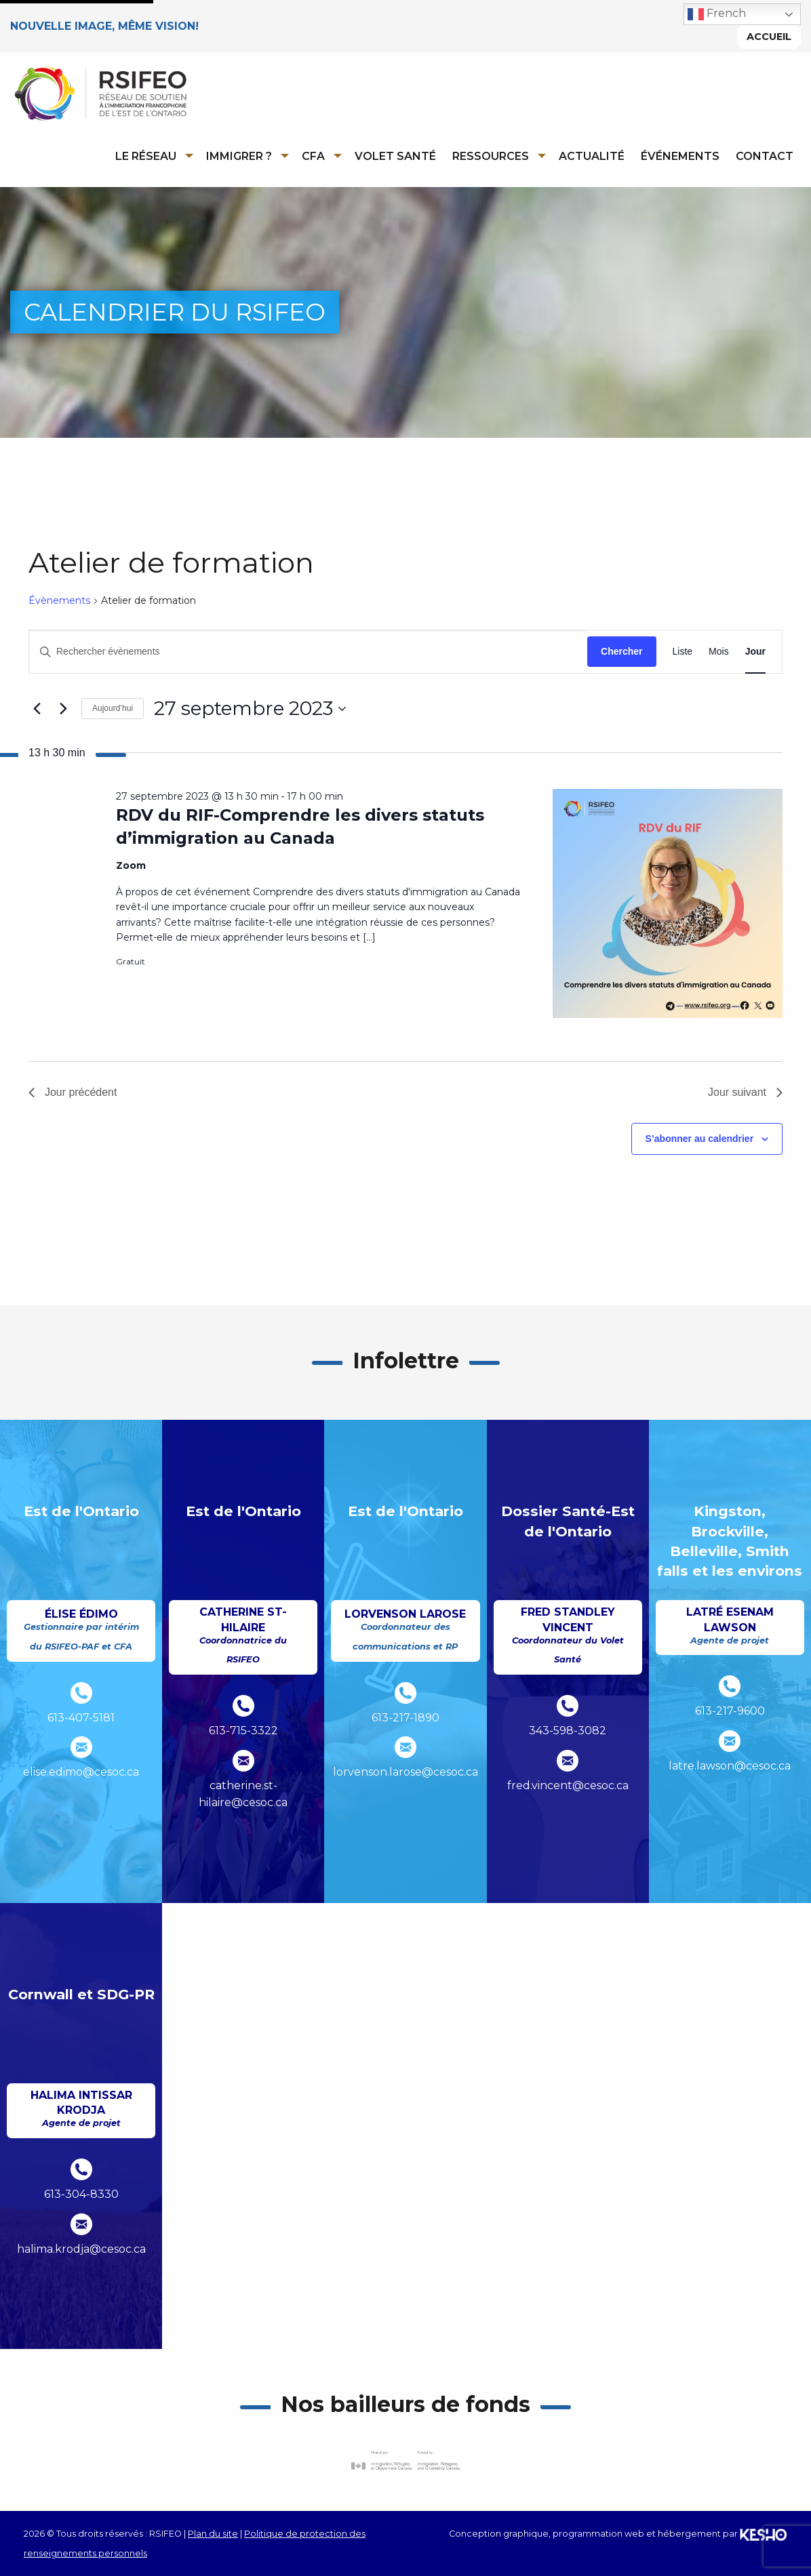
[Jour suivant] (63, 709)
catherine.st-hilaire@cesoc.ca (243, 1794)
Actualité (592, 156)
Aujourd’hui (112, 709)
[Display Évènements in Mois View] (719, 651)
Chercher (621, 651)
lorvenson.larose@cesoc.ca (405, 1772)
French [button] (717, 14)
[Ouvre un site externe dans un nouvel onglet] (405, 2460)
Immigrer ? (239, 156)
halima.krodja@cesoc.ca (81, 2249)
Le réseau (145, 156)
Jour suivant (745, 1092)
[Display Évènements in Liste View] (683, 651)
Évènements (59, 600)
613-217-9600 (730, 1711)
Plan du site (213, 2534)
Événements (680, 156)
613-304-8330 (81, 2194)
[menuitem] (151, 156)
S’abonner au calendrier (700, 1138)
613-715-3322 (243, 1731)
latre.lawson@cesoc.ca (730, 1765)
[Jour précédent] (36, 709)
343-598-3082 (567, 1731)
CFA (313, 156)
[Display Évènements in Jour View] (755, 651)
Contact (764, 156)
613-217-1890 (405, 1717)
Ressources (490, 156)
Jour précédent (72, 1092)
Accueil (769, 36)
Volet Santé (395, 156)
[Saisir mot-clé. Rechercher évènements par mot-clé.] (308, 651)
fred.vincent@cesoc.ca (568, 1785)
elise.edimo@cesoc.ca (81, 1772)
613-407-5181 (81, 1717)
